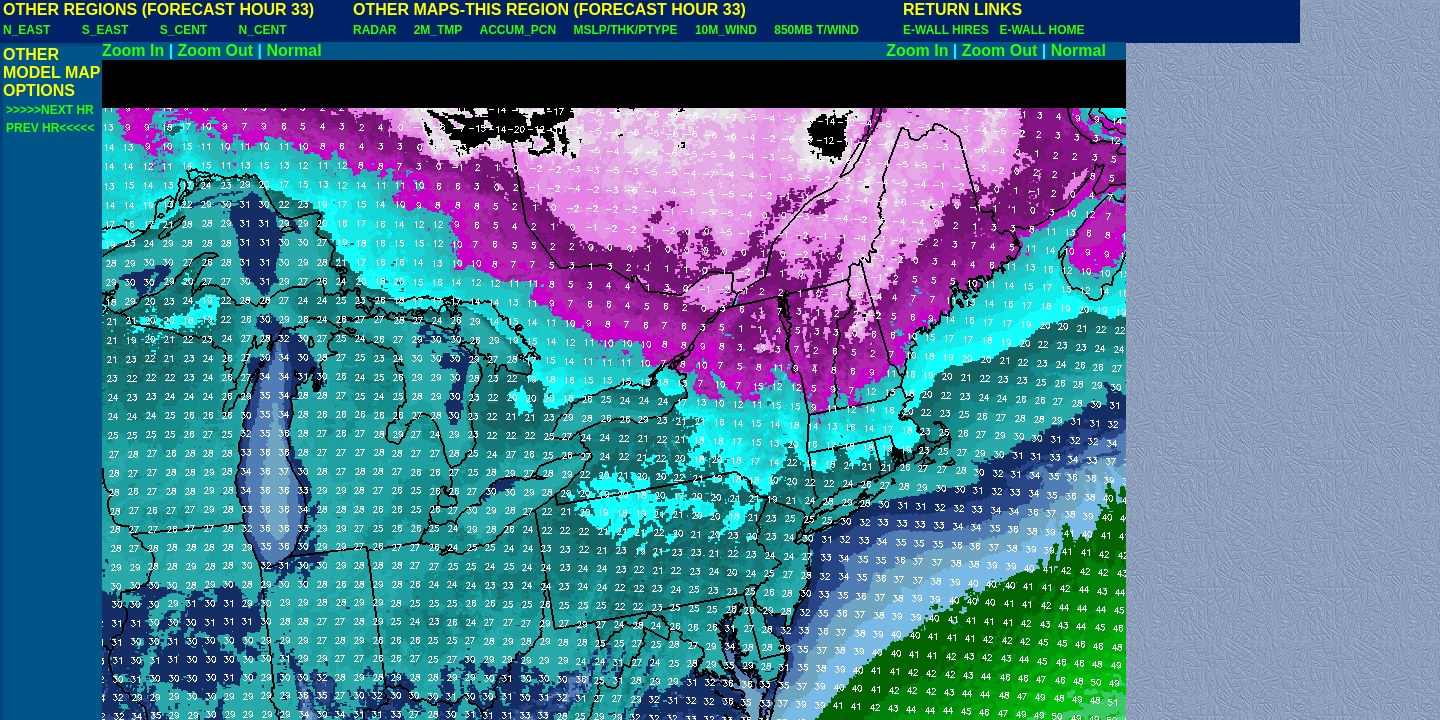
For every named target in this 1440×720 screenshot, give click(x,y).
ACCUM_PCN (518, 30)
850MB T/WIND (816, 30)
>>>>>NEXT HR (50, 110)
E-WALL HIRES (949, 30)
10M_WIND (726, 30)
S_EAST (105, 30)
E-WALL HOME (1041, 30)
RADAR (374, 30)
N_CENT (263, 30)
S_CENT (183, 30)
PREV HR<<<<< (50, 128)
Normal (294, 50)
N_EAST (26, 30)
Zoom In (133, 50)
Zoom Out (216, 50)
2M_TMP (438, 30)
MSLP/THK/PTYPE (626, 30)
